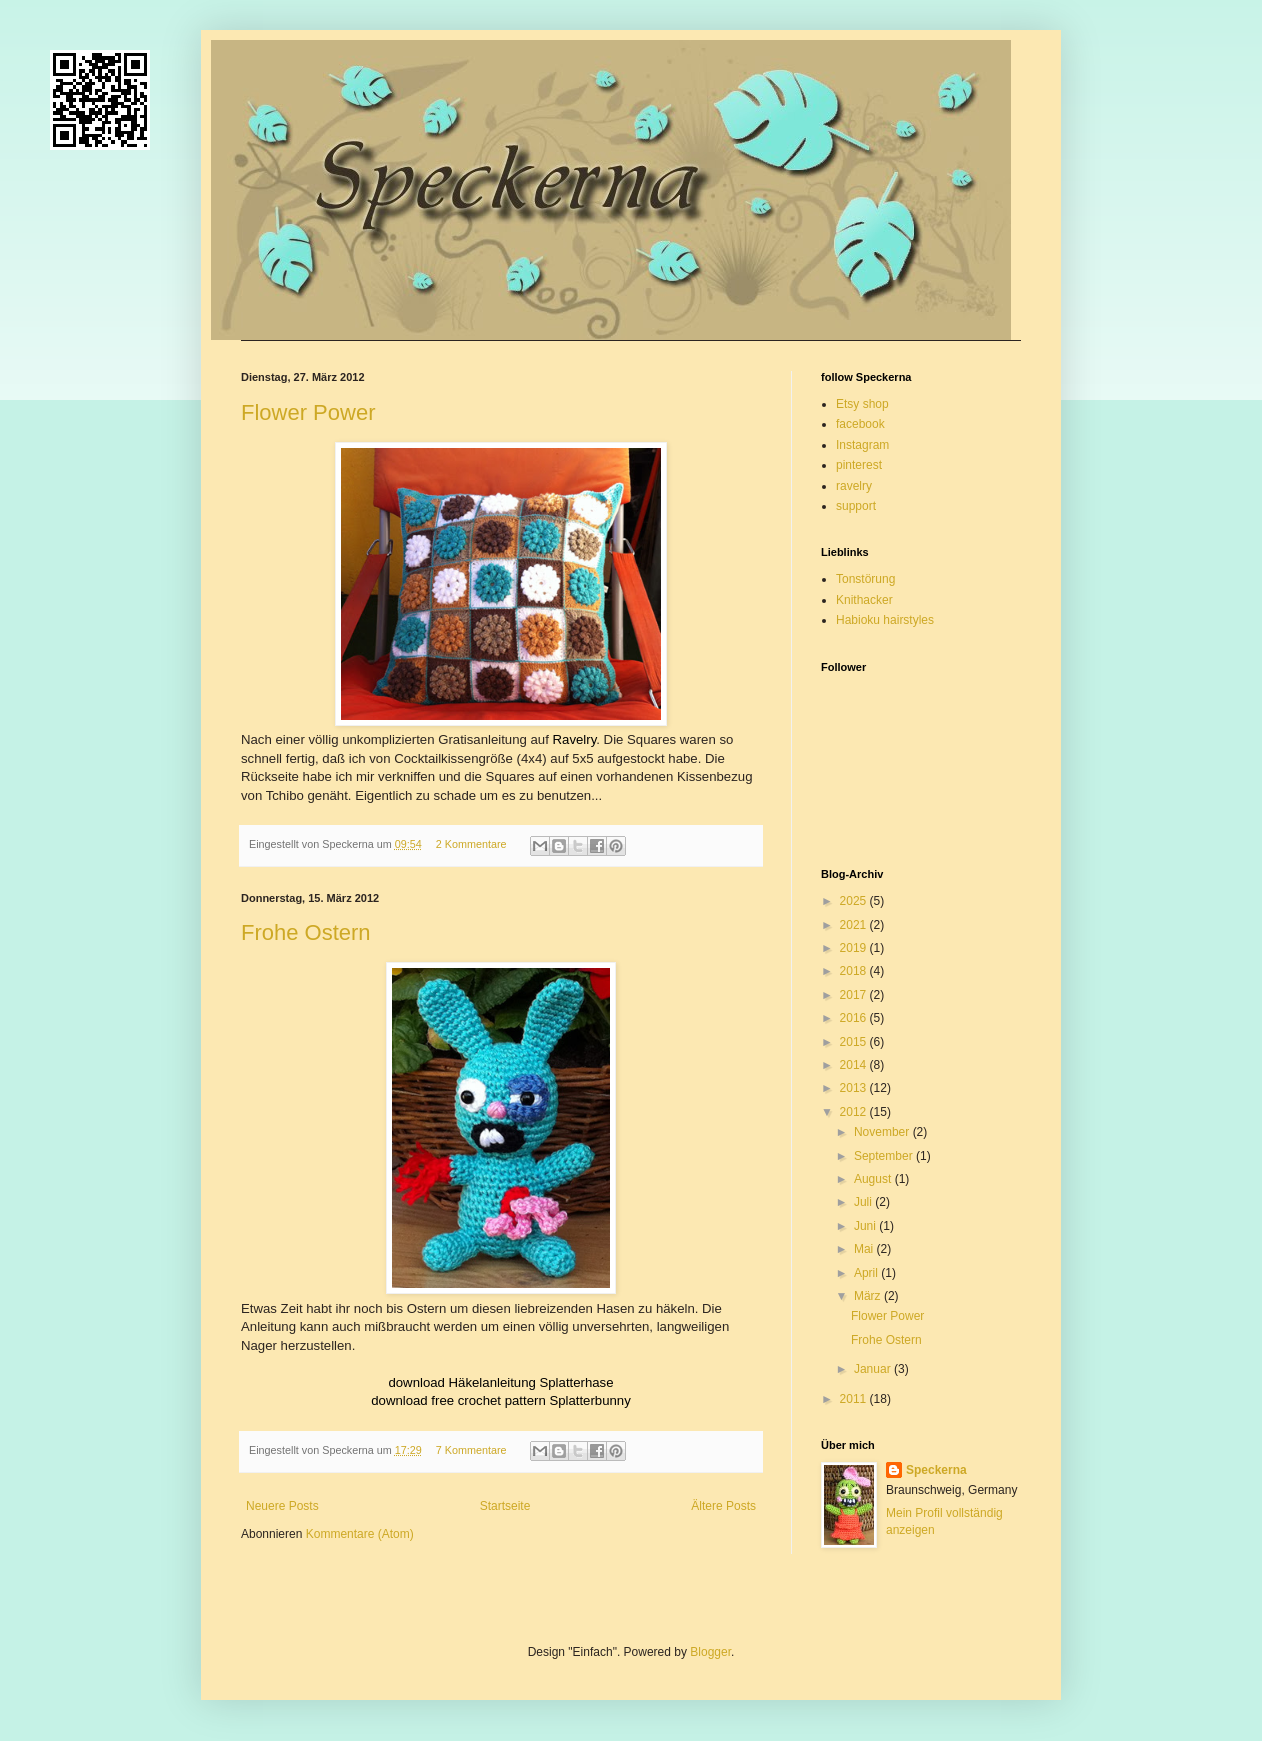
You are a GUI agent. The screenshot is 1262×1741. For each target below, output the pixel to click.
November (883, 1132)
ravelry (854, 486)
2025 (855, 901)
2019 (855, 948)
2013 (855, 1088)
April (867, 1273)
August (874, 1179)
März (869, 1296)
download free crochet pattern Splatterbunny (501, 1400)
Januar (874, 1369)
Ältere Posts (723, 1506)
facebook (860, 424)
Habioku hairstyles (885, 620)
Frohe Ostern (306, 932)
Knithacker (864, 600)
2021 (855, 925)
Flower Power (308, 412)
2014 (855, 1065)
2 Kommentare (471, 844)
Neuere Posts (282, 1506)
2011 (855, 1399)
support (856, 506)
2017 (855, 995)
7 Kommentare (471, 1450)
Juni (866, 1226)
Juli (864, 1202)
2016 (855, 1018)
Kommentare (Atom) (360, 1534)
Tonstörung (865, 579)
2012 (855, 1112)
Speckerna (936, 1470)
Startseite (505, 1506)
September (885, 1156)
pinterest (859, 465)
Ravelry (575, 739)
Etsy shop (862, 404)
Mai (865, 1249)
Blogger (710, 1652)
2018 (855, 971)
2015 (855, 1042)
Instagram (862, 445)
